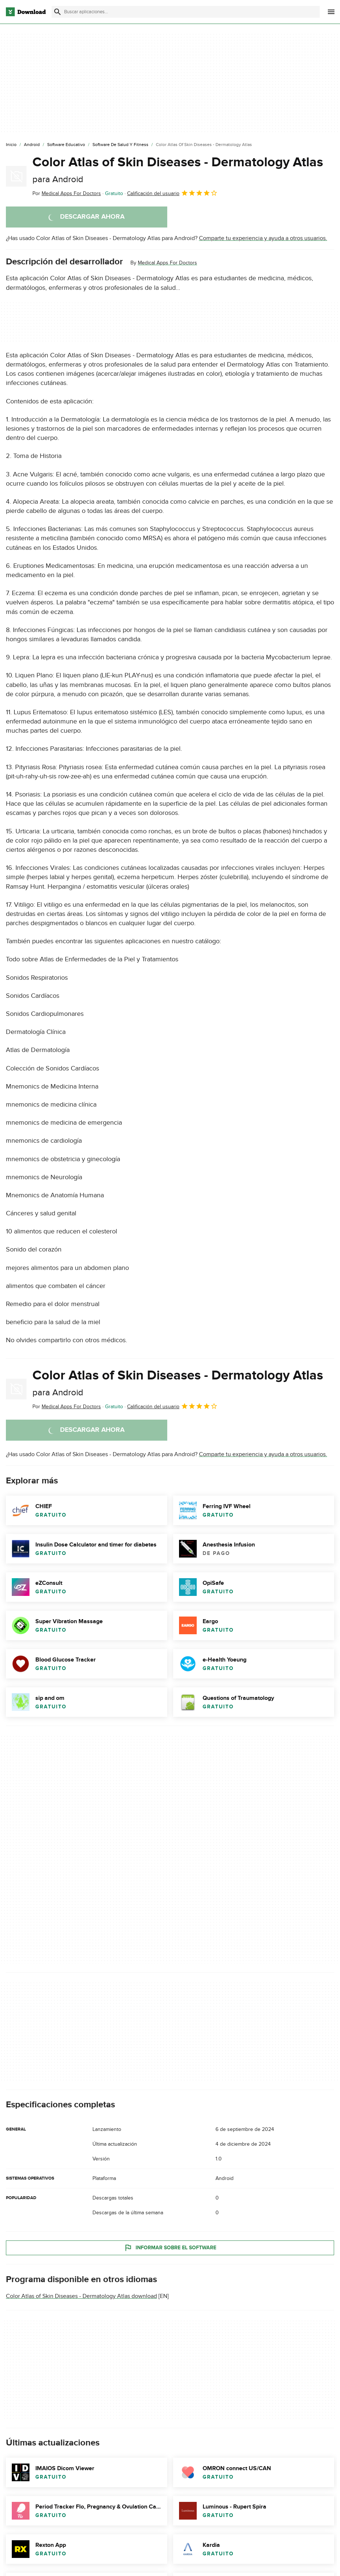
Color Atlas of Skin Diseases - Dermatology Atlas (177, 169)
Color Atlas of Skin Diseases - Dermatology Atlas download (81, 2296)
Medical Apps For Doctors (167, 263)
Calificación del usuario (172, 193)
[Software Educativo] (66, 145)
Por (66, 193)
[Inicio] (11, 145)
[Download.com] (26, 11)
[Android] (32, 145)
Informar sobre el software (170, 2247)
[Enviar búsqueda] (57, 12)
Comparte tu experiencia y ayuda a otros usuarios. (263, 238)
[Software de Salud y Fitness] (120, 145)
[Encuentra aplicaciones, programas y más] (185, 12)
